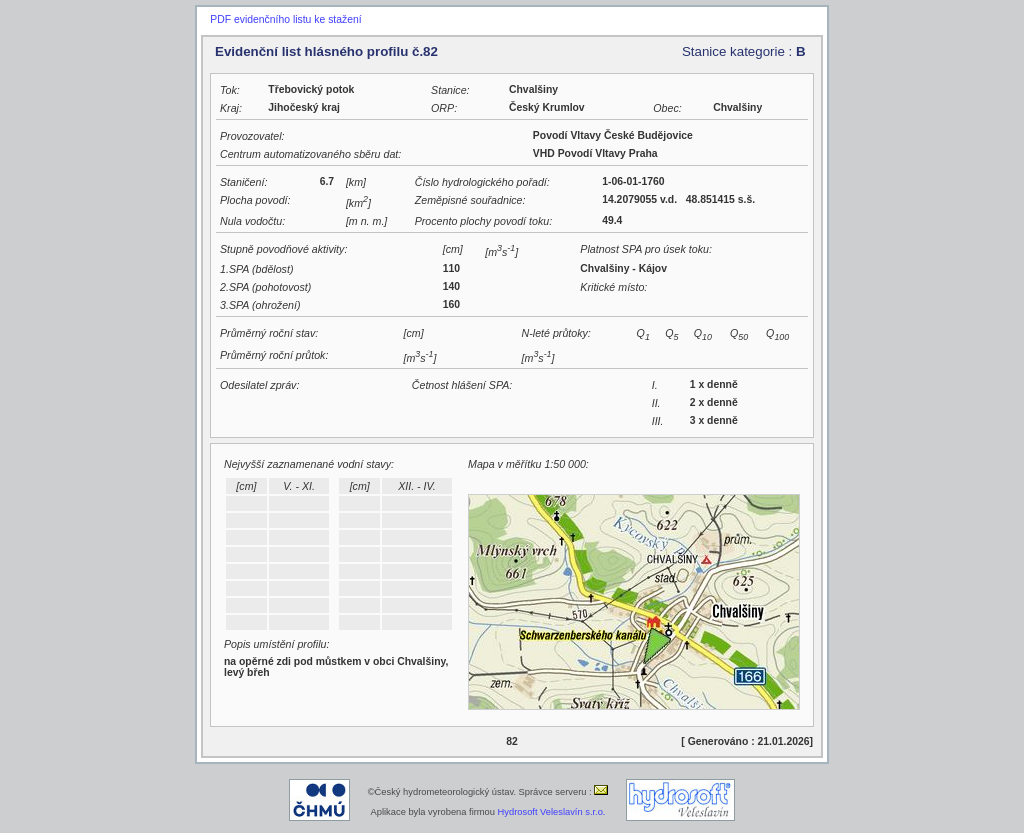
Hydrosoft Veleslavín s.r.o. (552, 812)
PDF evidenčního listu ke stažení (285, 19)
